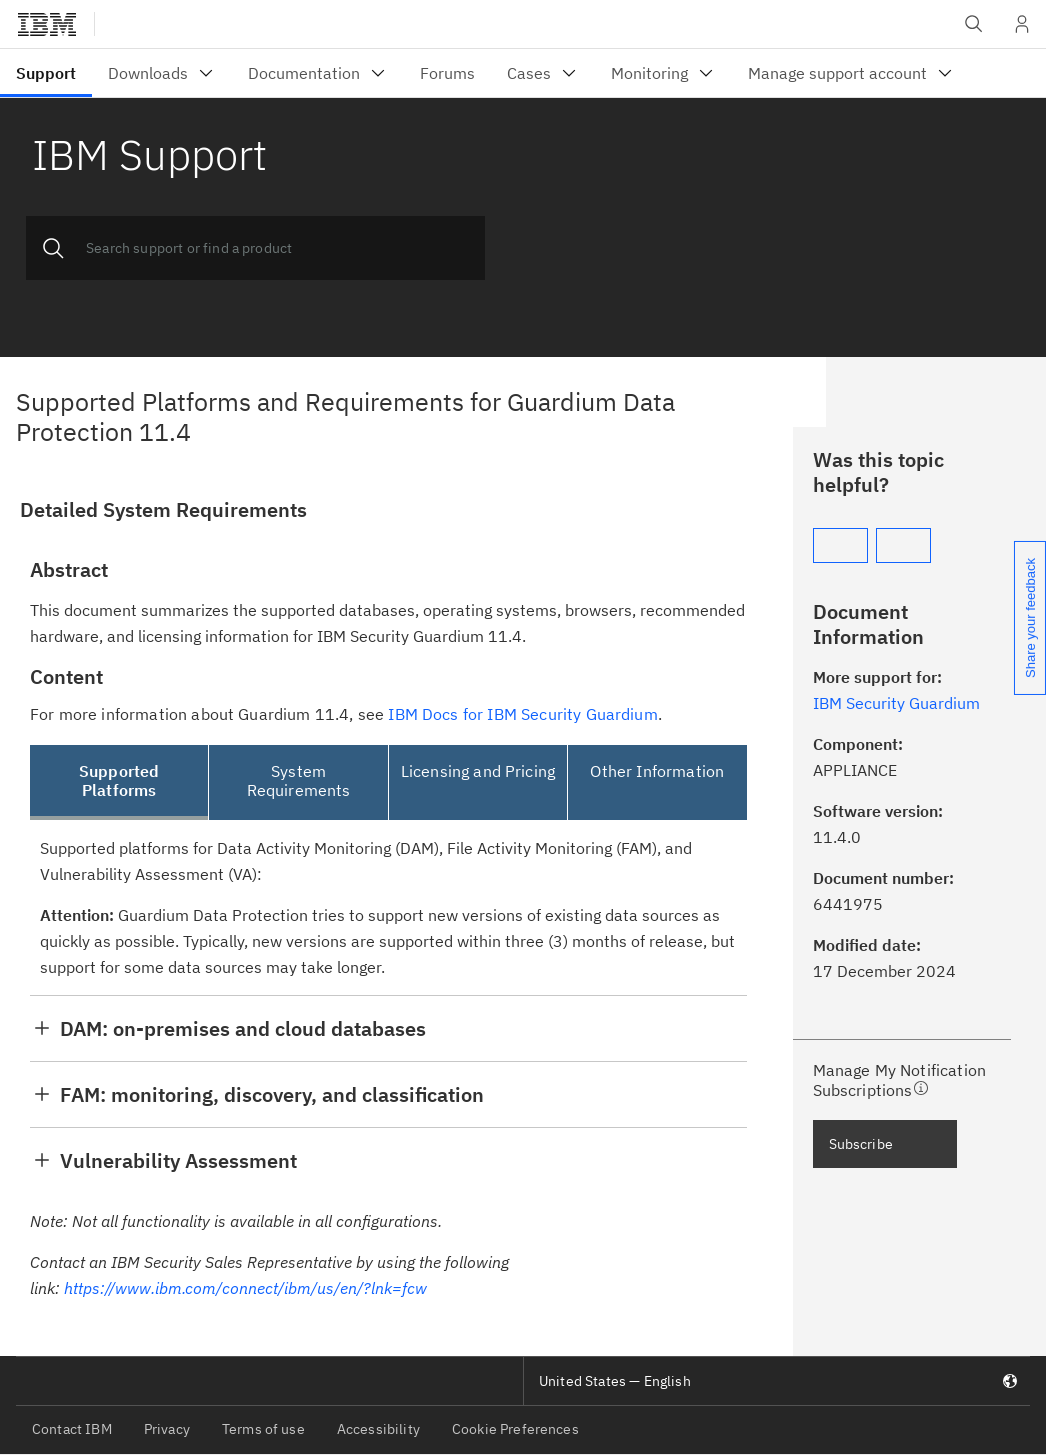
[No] (903, 545)
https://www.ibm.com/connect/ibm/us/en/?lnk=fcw (245, 1288)
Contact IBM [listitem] (72, 1429)
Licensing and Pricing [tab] (478, 771)
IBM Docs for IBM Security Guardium (522, 714)
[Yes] (840, 545)
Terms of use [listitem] (263, 1429)
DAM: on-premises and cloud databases (243, 1028)
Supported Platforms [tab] (119, 780)
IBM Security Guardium (896, 703)
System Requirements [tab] (299, 780)
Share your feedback (1030, 618)
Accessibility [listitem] (378, 1429)
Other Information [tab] (657, 771)
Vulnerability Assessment (178, 1160)
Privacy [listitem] (167, 1429)
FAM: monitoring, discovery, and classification (272, 1094)
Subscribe (861, 1144)
